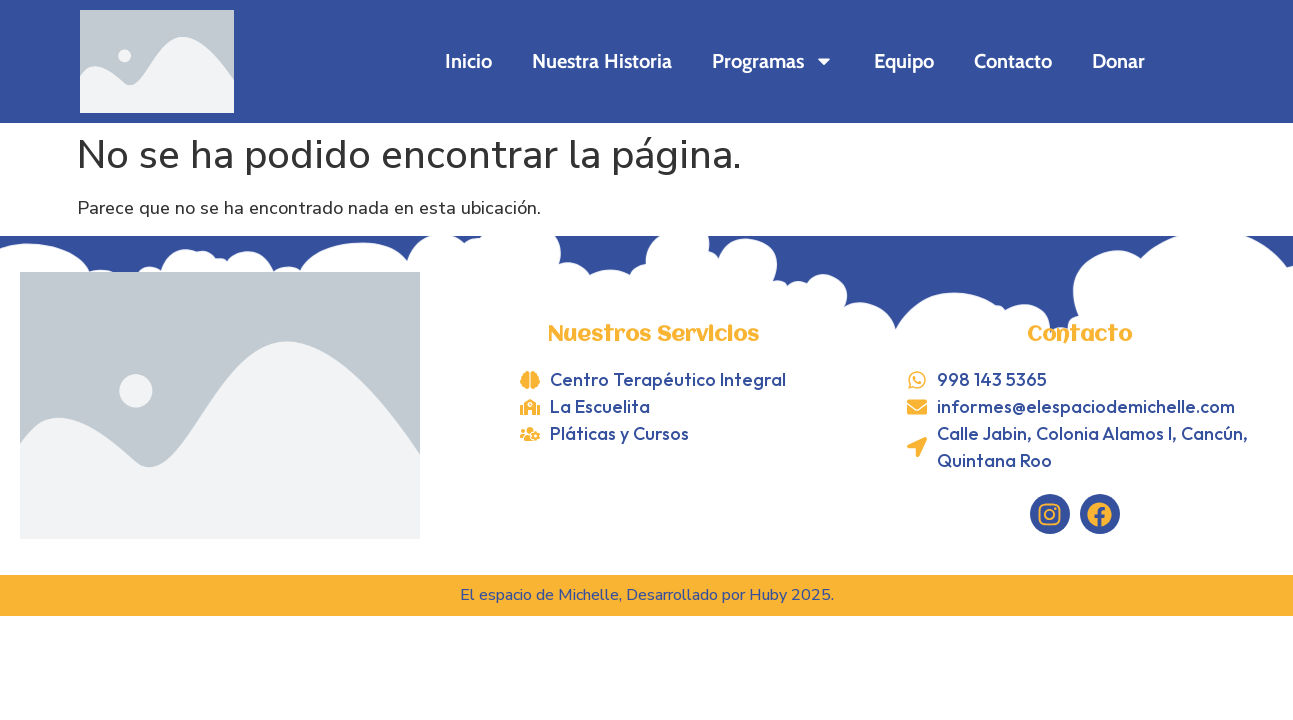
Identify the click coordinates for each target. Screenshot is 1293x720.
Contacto (1013, 61)
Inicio (468, 61)
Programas (773, 61)
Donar (1118, 61)
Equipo (904, 61)
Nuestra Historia (602, 61)
